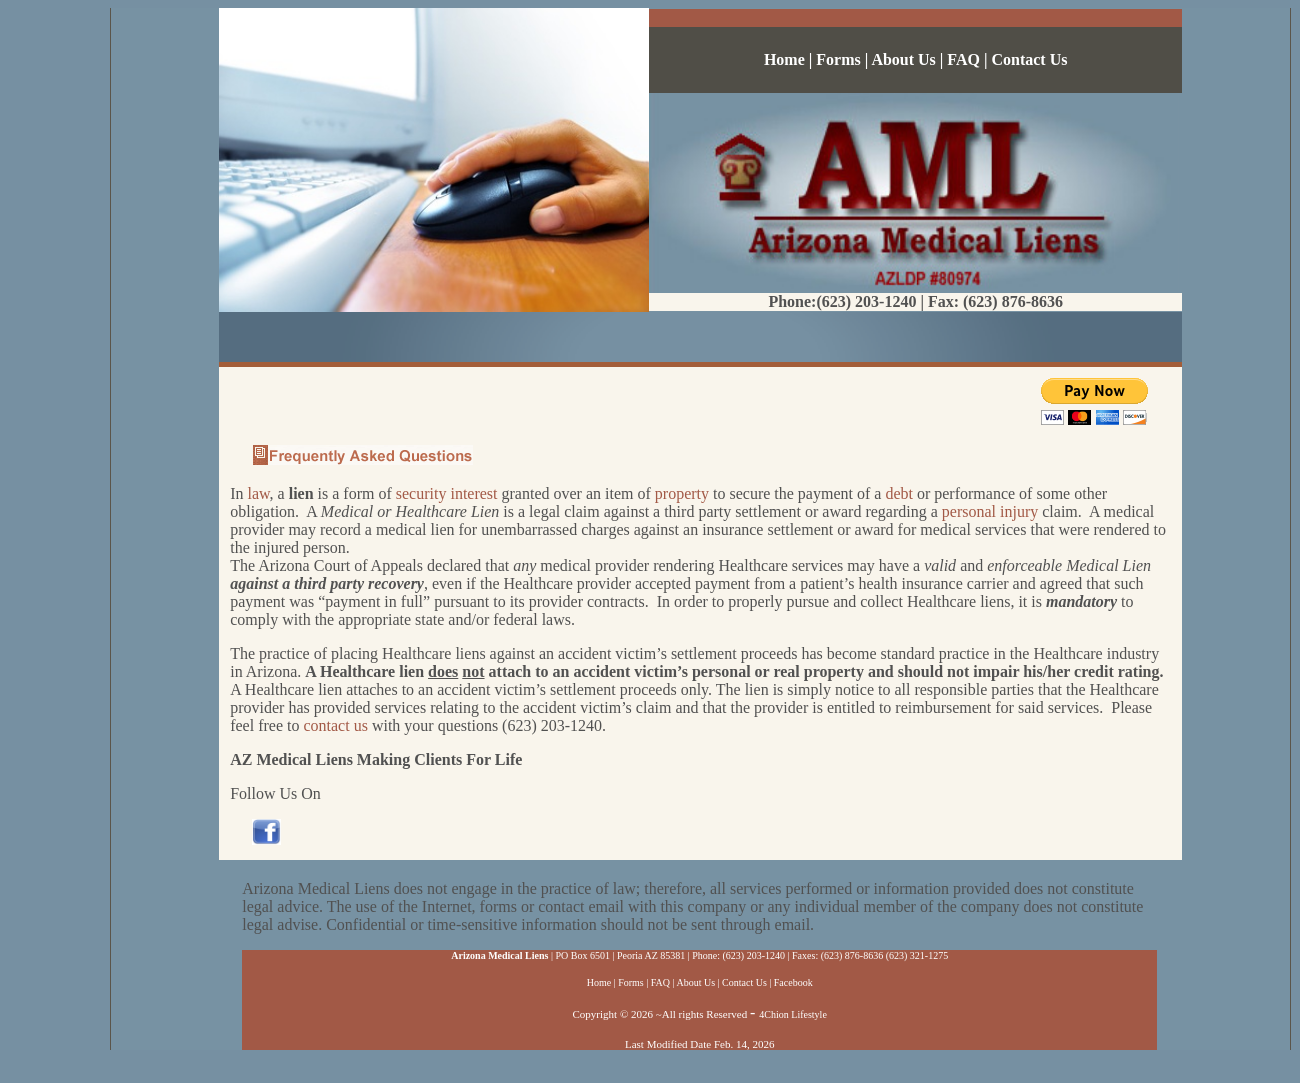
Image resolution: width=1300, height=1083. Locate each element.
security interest (447, 493)
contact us (335, 725)
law (259, 493)
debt (899, 493)
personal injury (990, 511)
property (682, 493)
